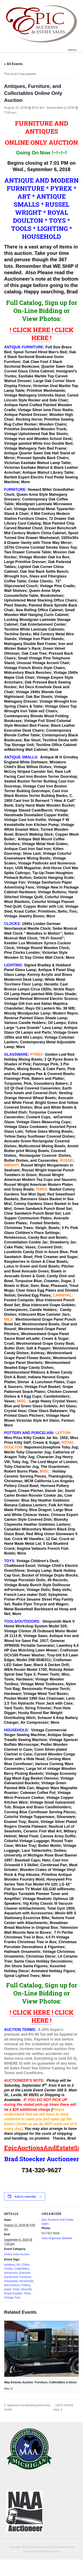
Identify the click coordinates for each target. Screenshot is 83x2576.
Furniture (25, 2277)
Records (26, 2289)
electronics (11, 2272)
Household (26, 2281)
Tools (27, 2293)
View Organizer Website (57, 2238)
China (25, 2264)
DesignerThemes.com (48, 2551)
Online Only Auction (16, 2254)
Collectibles (21, 2268)
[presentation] (41, 2349)
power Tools (11, 2289)
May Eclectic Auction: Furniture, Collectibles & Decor (40, 2382)
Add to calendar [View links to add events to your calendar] (25, 2196)
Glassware (11, 2281)
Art (18, 2264)
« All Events (13, 64)
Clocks (8, 2268)
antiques (9, 2264)
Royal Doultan (13, 2293)
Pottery (25, 2285)
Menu (72, 50)
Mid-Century (12, 2285)
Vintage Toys (12, 2297)
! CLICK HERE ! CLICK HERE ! (42, 334)
